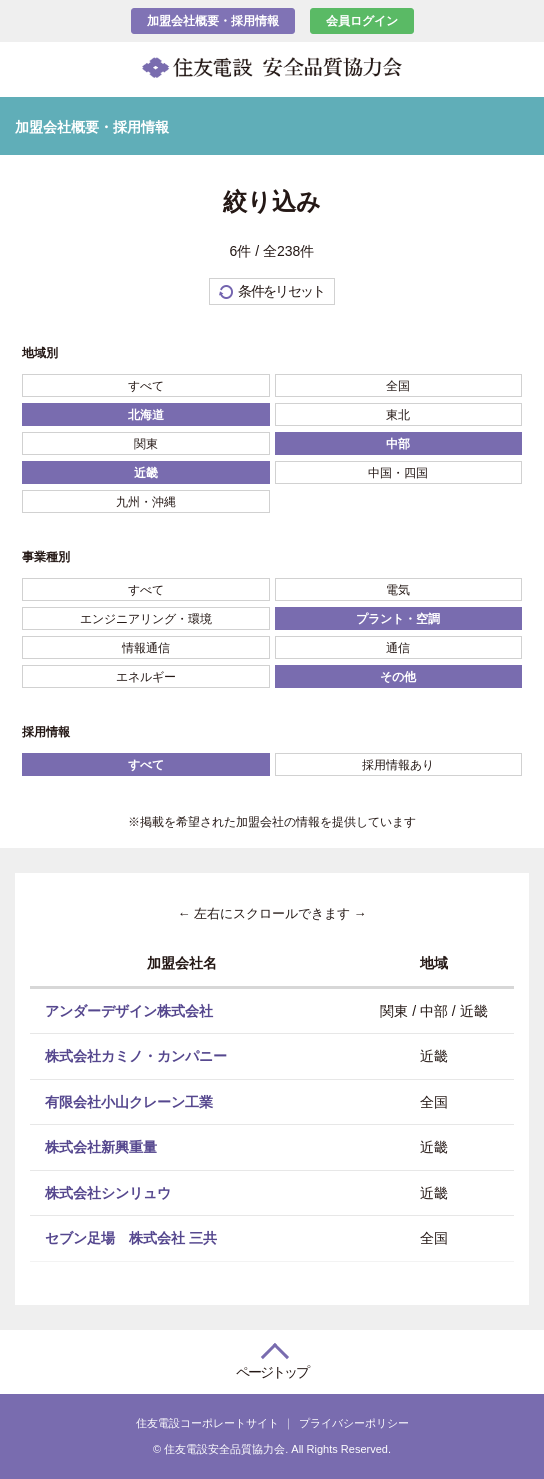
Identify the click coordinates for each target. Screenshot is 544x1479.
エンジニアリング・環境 (146, 619)
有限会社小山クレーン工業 (129, 1101)
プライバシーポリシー (354, 1423)
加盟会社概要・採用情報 (213, 21)
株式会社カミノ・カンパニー (136, 1056)
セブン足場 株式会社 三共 (131, 1238)
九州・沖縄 (146, 502)
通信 (398, 648)
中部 (398, 444)
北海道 (146, 415)
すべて (146, 386)
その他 (398, 677)
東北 (398, 415)
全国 (398, 386)
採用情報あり (398, 765)
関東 (146, 444)
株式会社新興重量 (101, 1147)
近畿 (146, 473)
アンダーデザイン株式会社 (129, 1010)
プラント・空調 (398, 619)
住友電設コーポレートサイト (207, 1423)
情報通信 (146, 648)
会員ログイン (362, 21)
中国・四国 (398, 473)
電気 (398, 590)
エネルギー (146, 677)
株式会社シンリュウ (108, 1192)
